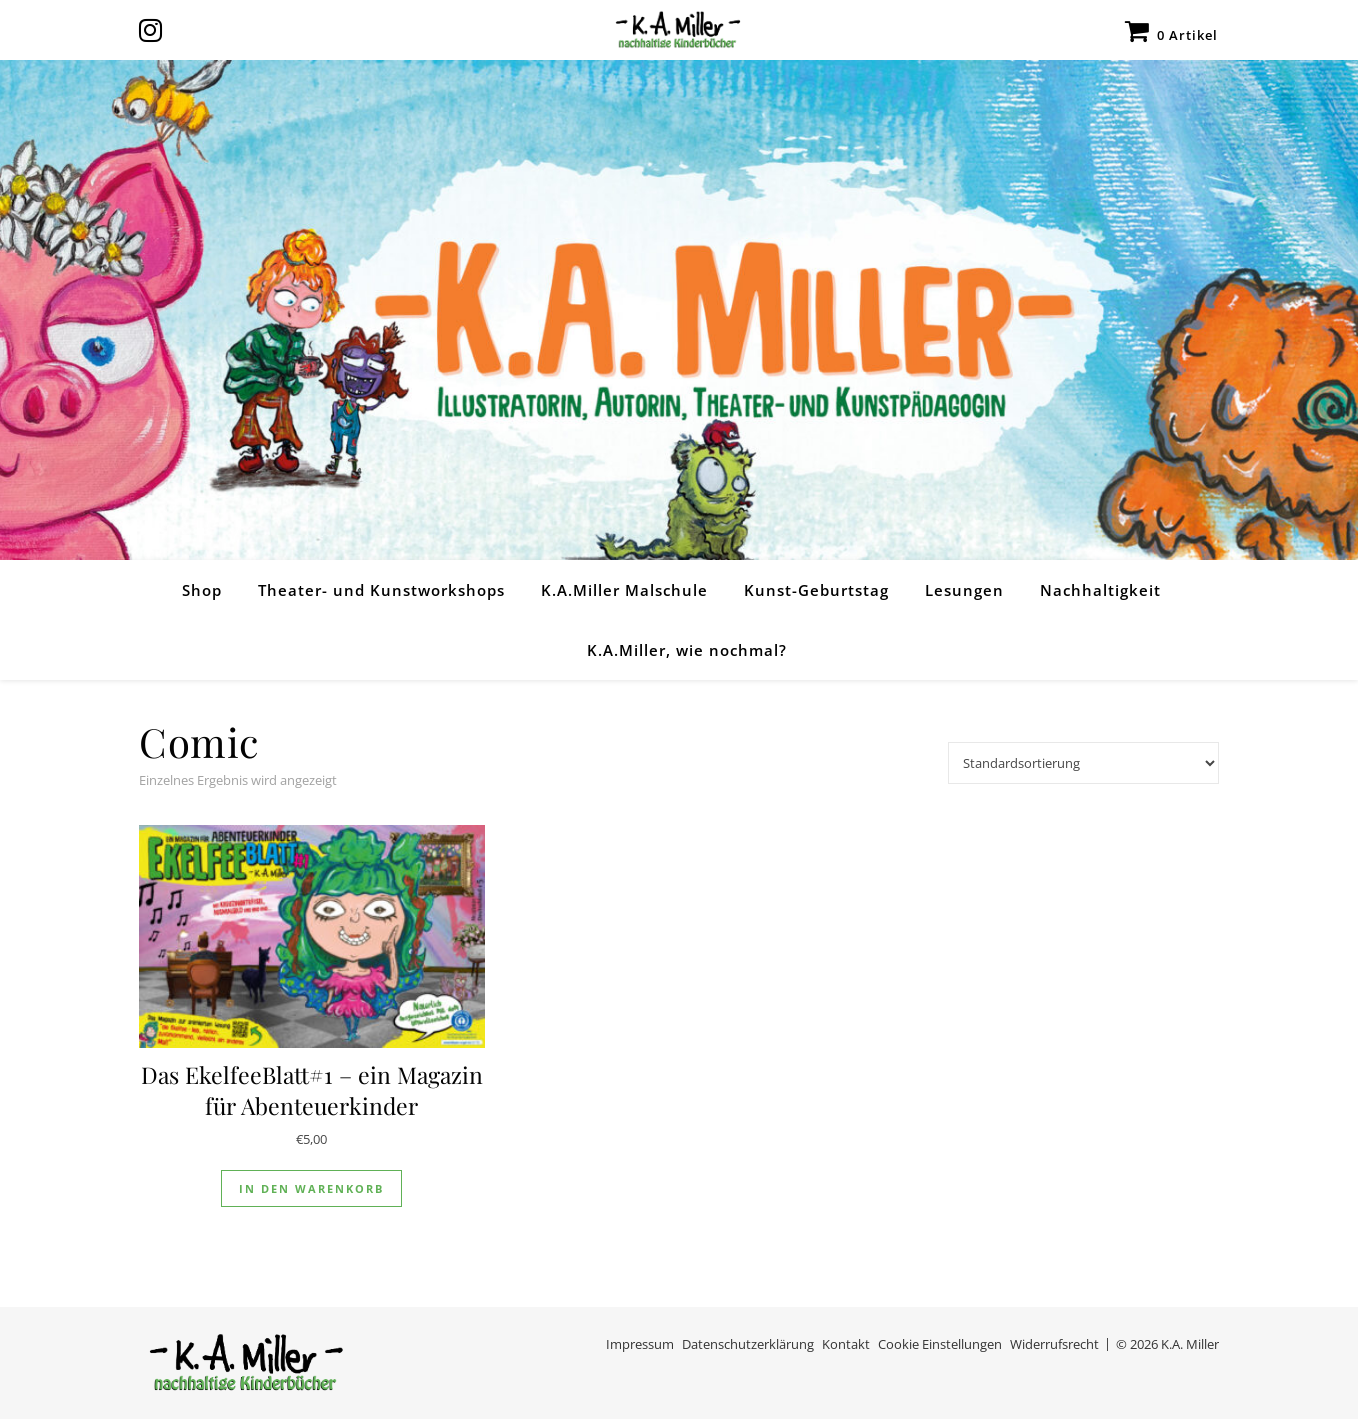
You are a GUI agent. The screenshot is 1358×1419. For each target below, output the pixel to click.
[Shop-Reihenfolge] (1083, 763)
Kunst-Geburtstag (816, 590)
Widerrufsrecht (1054, 1344)
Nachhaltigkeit (1100, 590)
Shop (202, 590)
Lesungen (964, 590)
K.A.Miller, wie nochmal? (687, 650)
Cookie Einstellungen (940, 1344)
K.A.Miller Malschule (624, 590)
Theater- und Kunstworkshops (381, 590)
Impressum (640, 1344)
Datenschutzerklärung (748, 1344)
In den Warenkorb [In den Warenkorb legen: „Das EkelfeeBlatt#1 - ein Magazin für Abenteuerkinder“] (311, 1188)
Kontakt (846, 1344)
